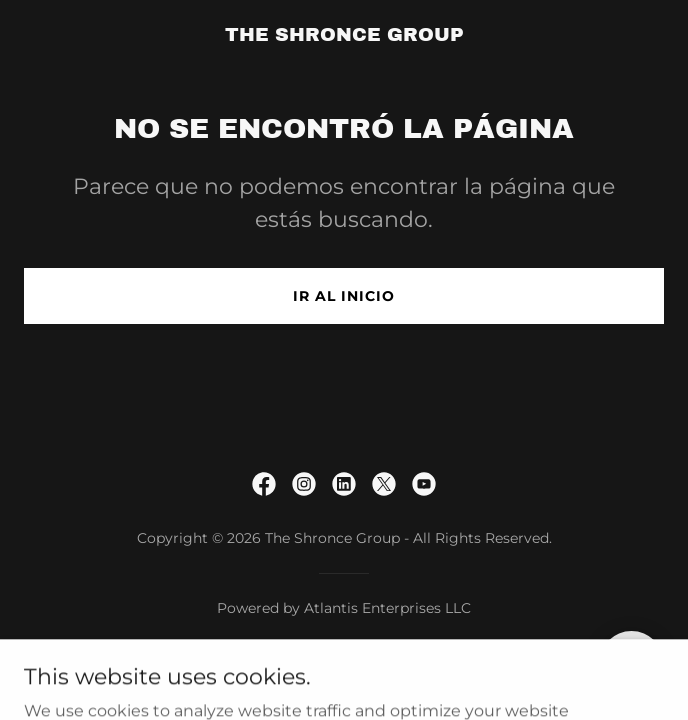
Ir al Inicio (344, 296)
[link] (344, 35)
